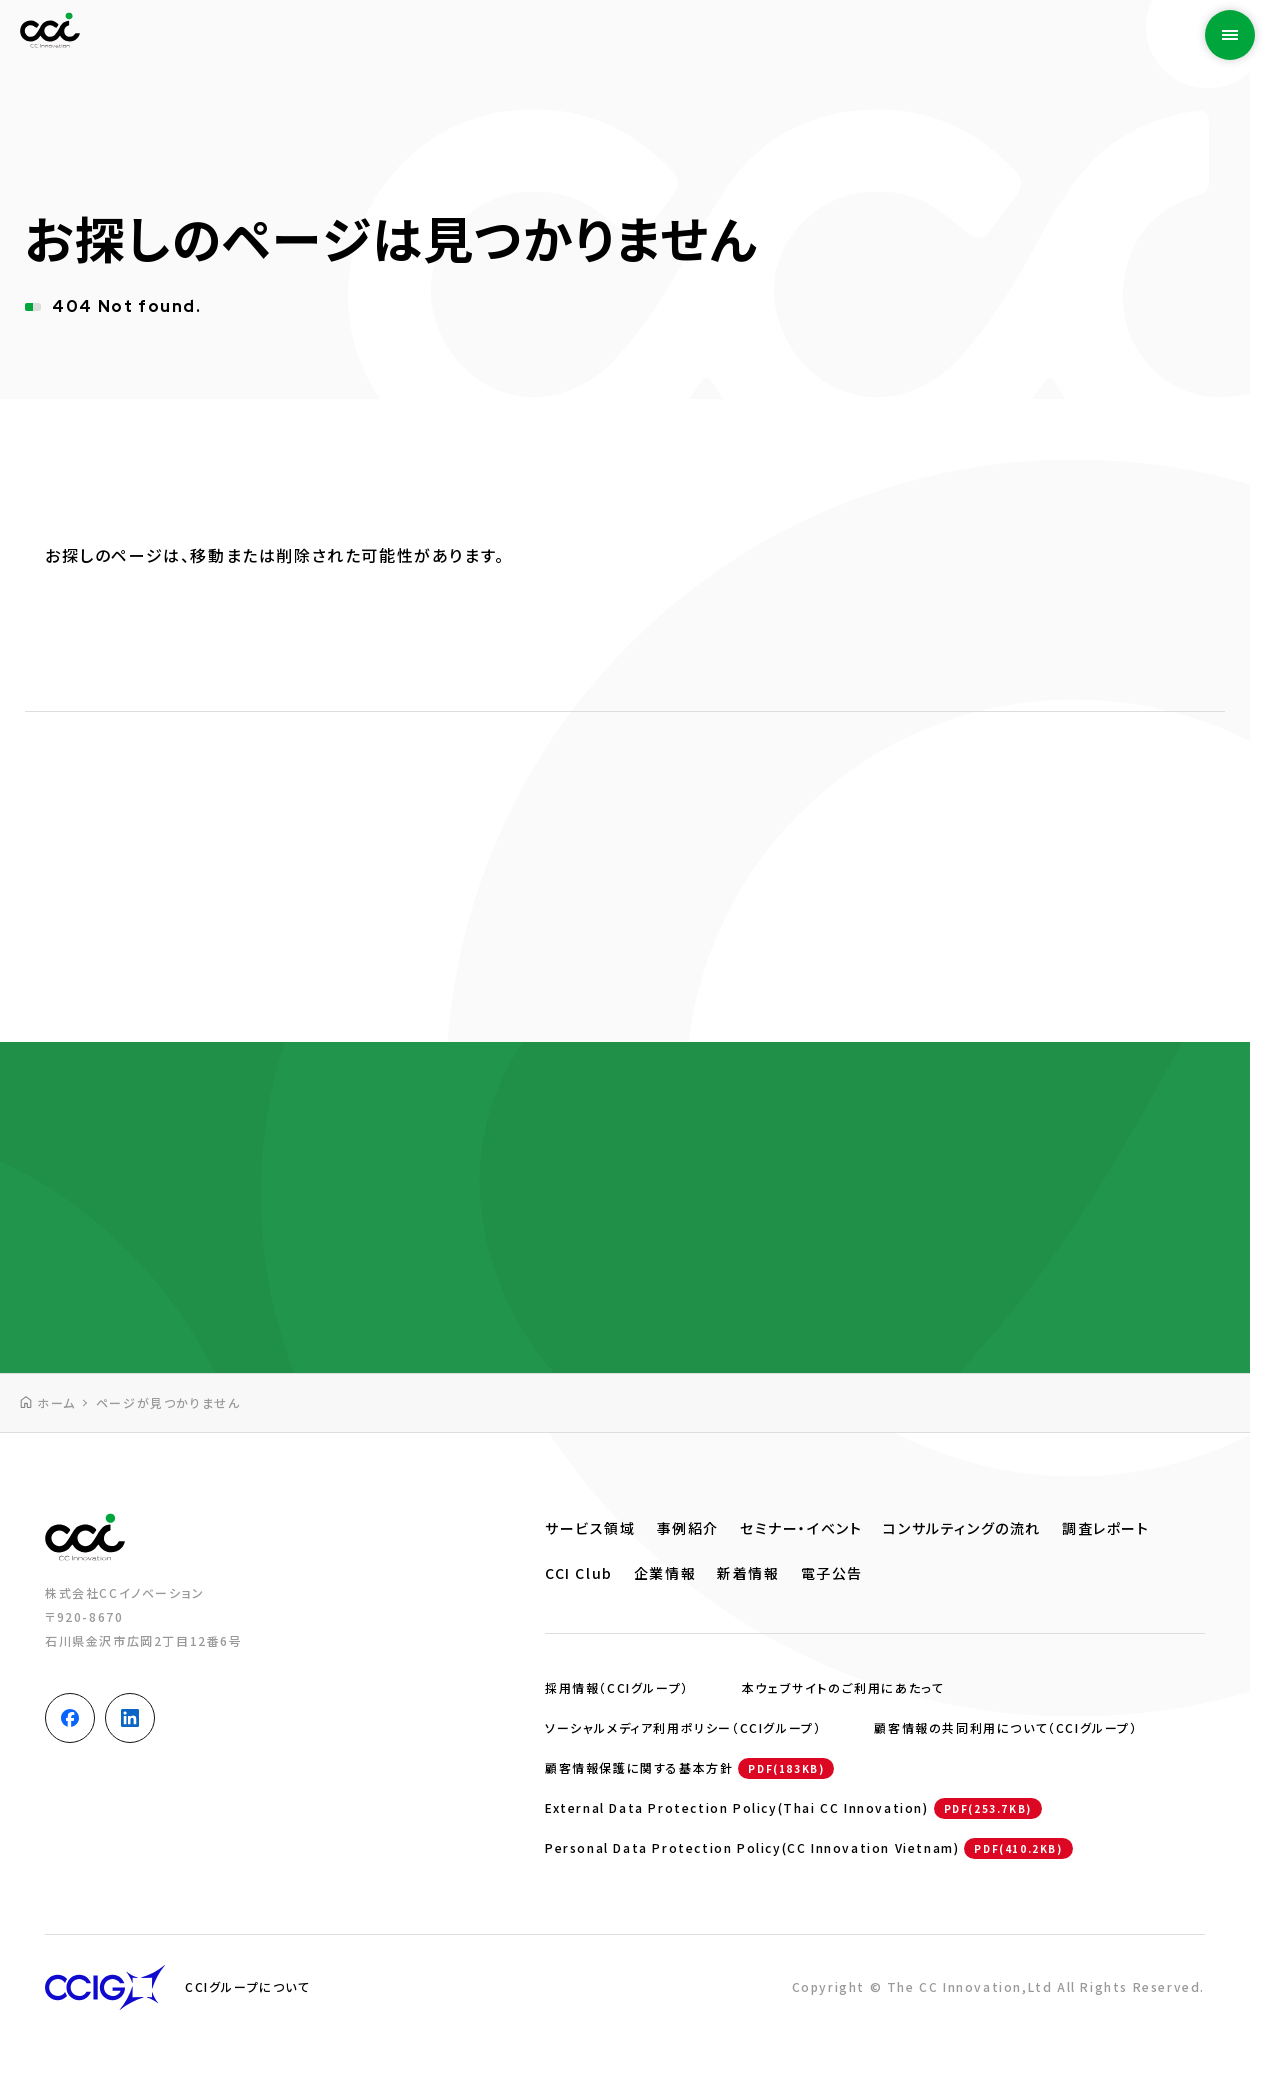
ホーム (56, 1402)
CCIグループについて (248, 1986)
